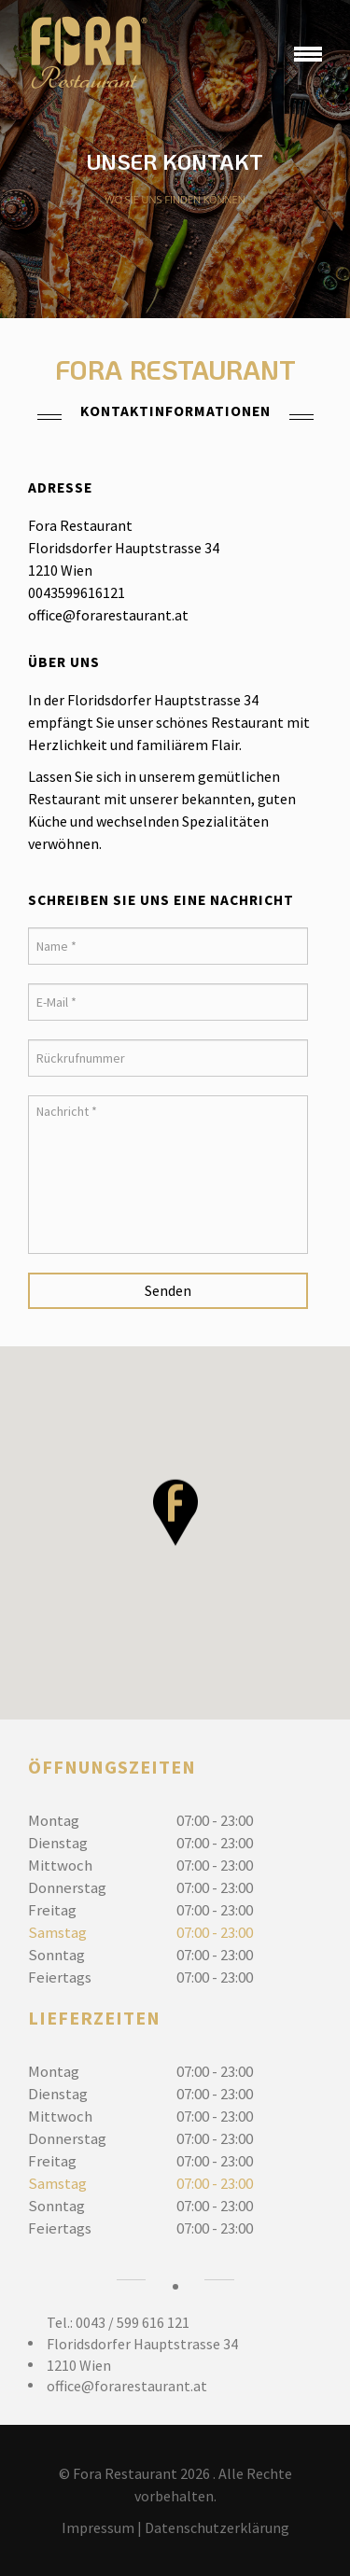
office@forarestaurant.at (127, 2385)
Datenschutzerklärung (217, 2527)
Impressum (98, 2527)
